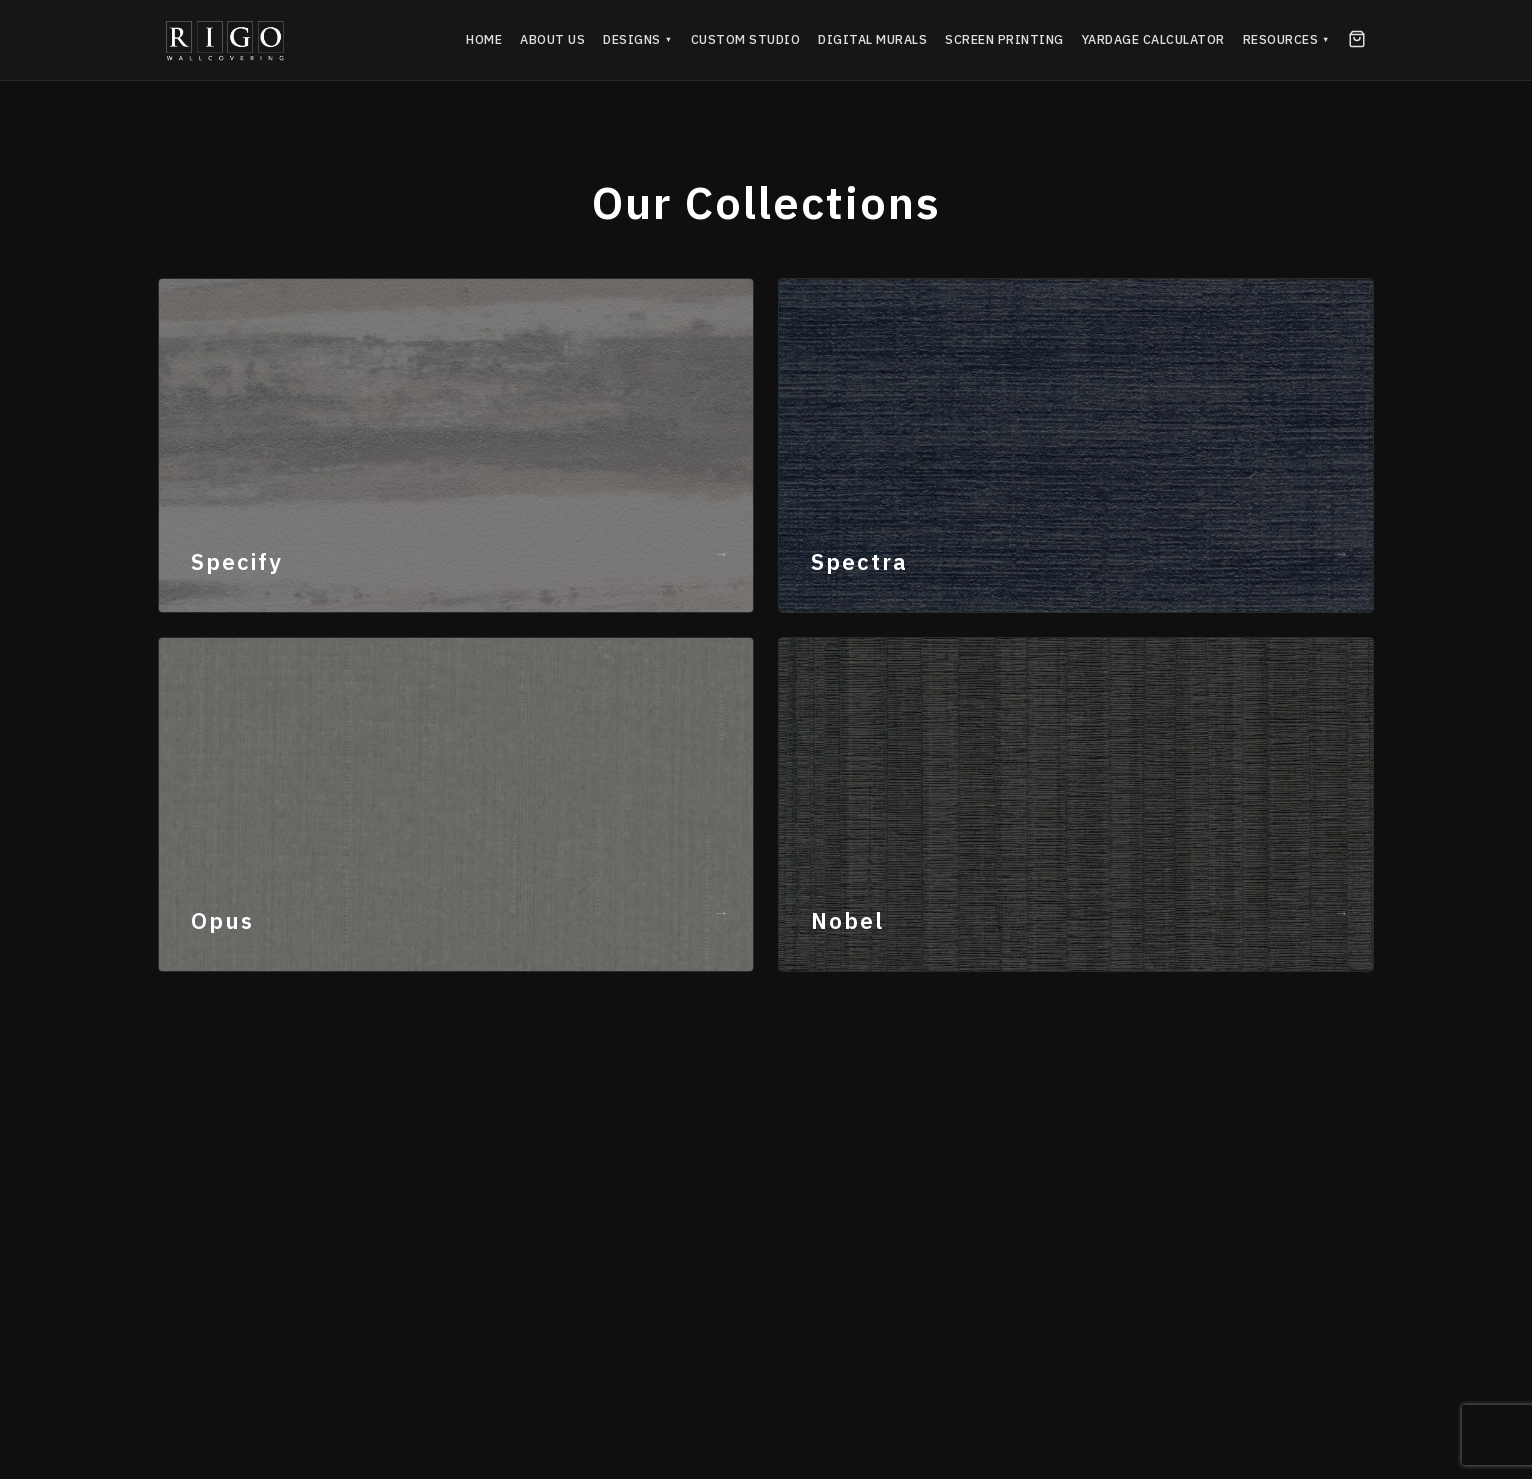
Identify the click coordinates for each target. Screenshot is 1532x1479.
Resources (1286, 39)
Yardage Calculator (1153, 39)
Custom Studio (746, 39)
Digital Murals (872, 39)
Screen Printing (1004, 39)
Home (484, 39)
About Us (552, 39)
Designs (637, 39)
